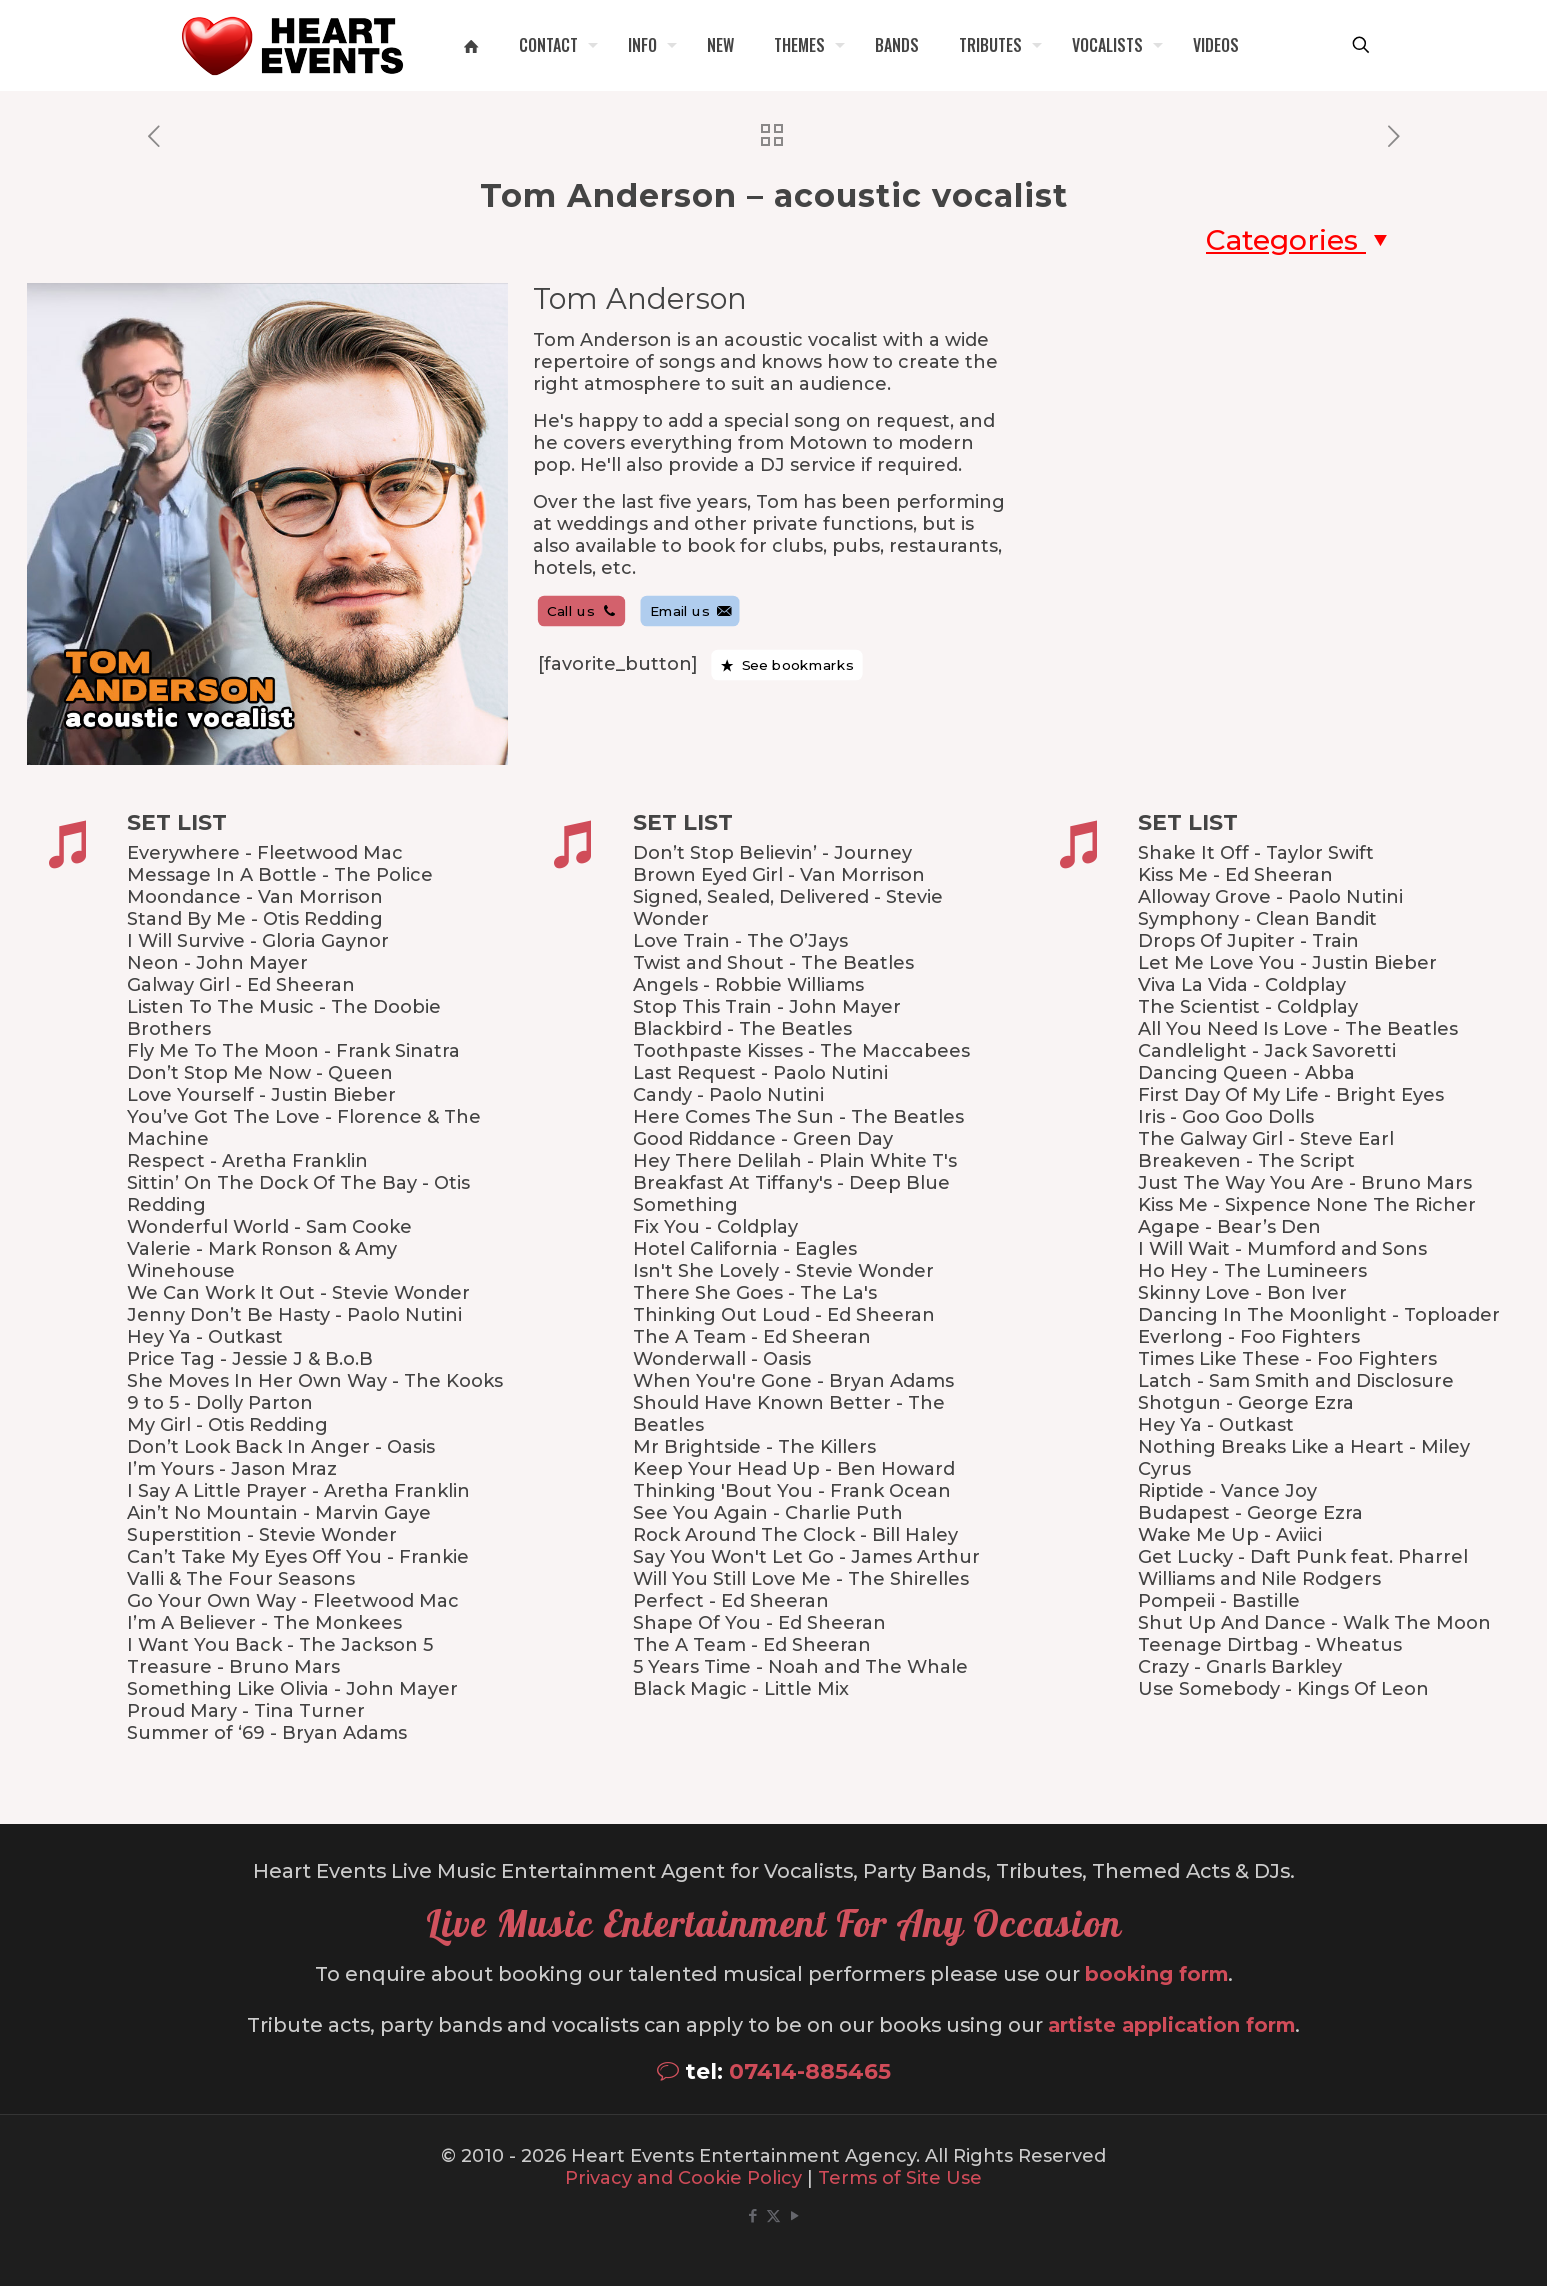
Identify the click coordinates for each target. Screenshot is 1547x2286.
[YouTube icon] (794, 2215)
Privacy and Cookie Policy (683, 2178)
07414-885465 (810, 2071)
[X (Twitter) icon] (773, 2215)
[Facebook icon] (752, 2215)
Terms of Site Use (900, 2178)
